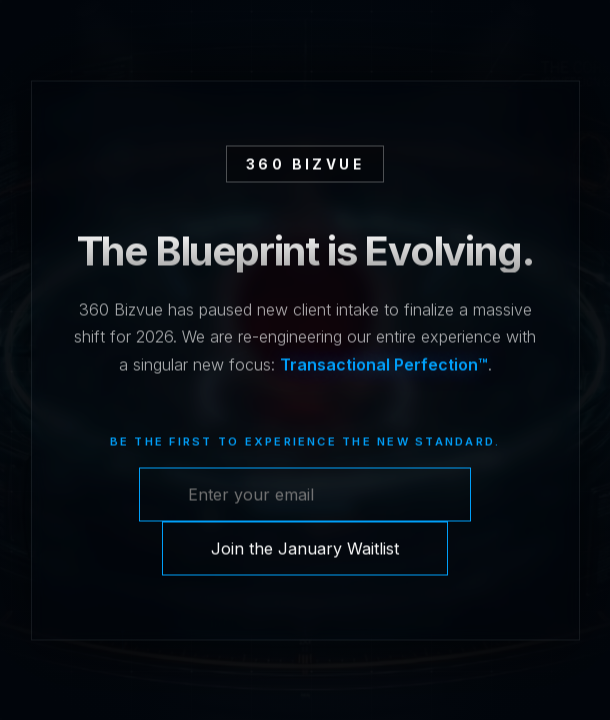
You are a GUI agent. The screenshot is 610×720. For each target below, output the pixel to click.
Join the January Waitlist (305, 549)
